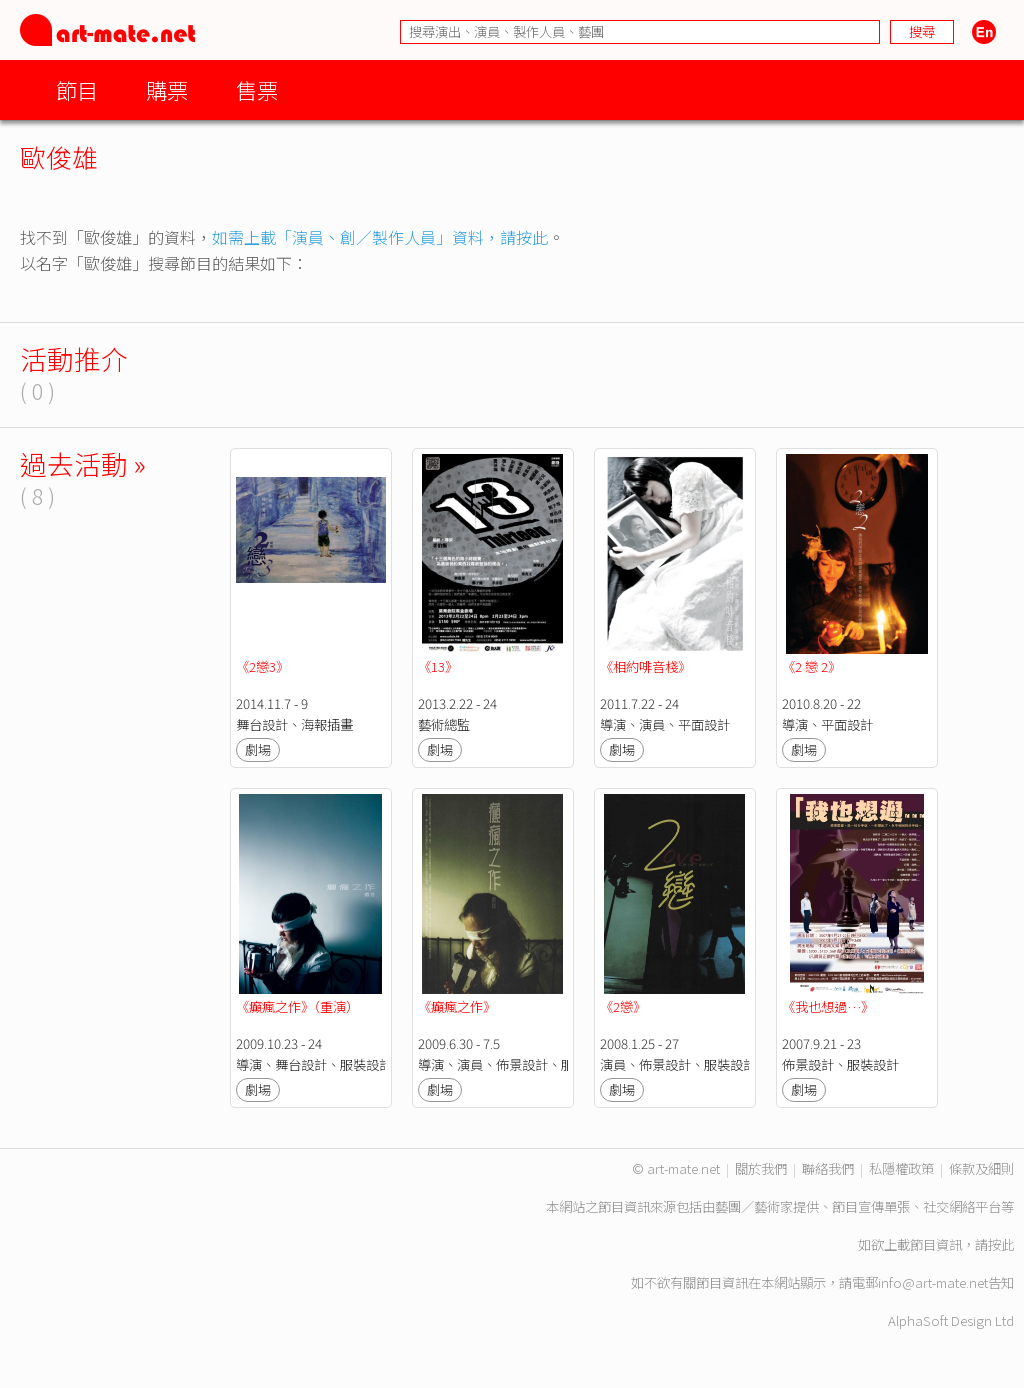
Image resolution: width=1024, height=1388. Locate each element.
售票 (257, 89)
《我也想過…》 (828, 1006)
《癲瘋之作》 (457, 1006)
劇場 (258, 749)
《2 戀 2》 (811, 666)
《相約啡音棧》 (645, 666)
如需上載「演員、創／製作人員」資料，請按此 (380, 237)
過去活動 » (83, 463)
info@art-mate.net (933, 1282)
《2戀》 (623, 1006)
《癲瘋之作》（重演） (297, 1006)
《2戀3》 (262, 666)
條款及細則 (981, 1168)
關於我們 (761, 1168)
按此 (1001, 1244)
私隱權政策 (901, 1168)
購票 (167, 89)
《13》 (438, 666)
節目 (77, 89)
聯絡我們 (828, 1168)
